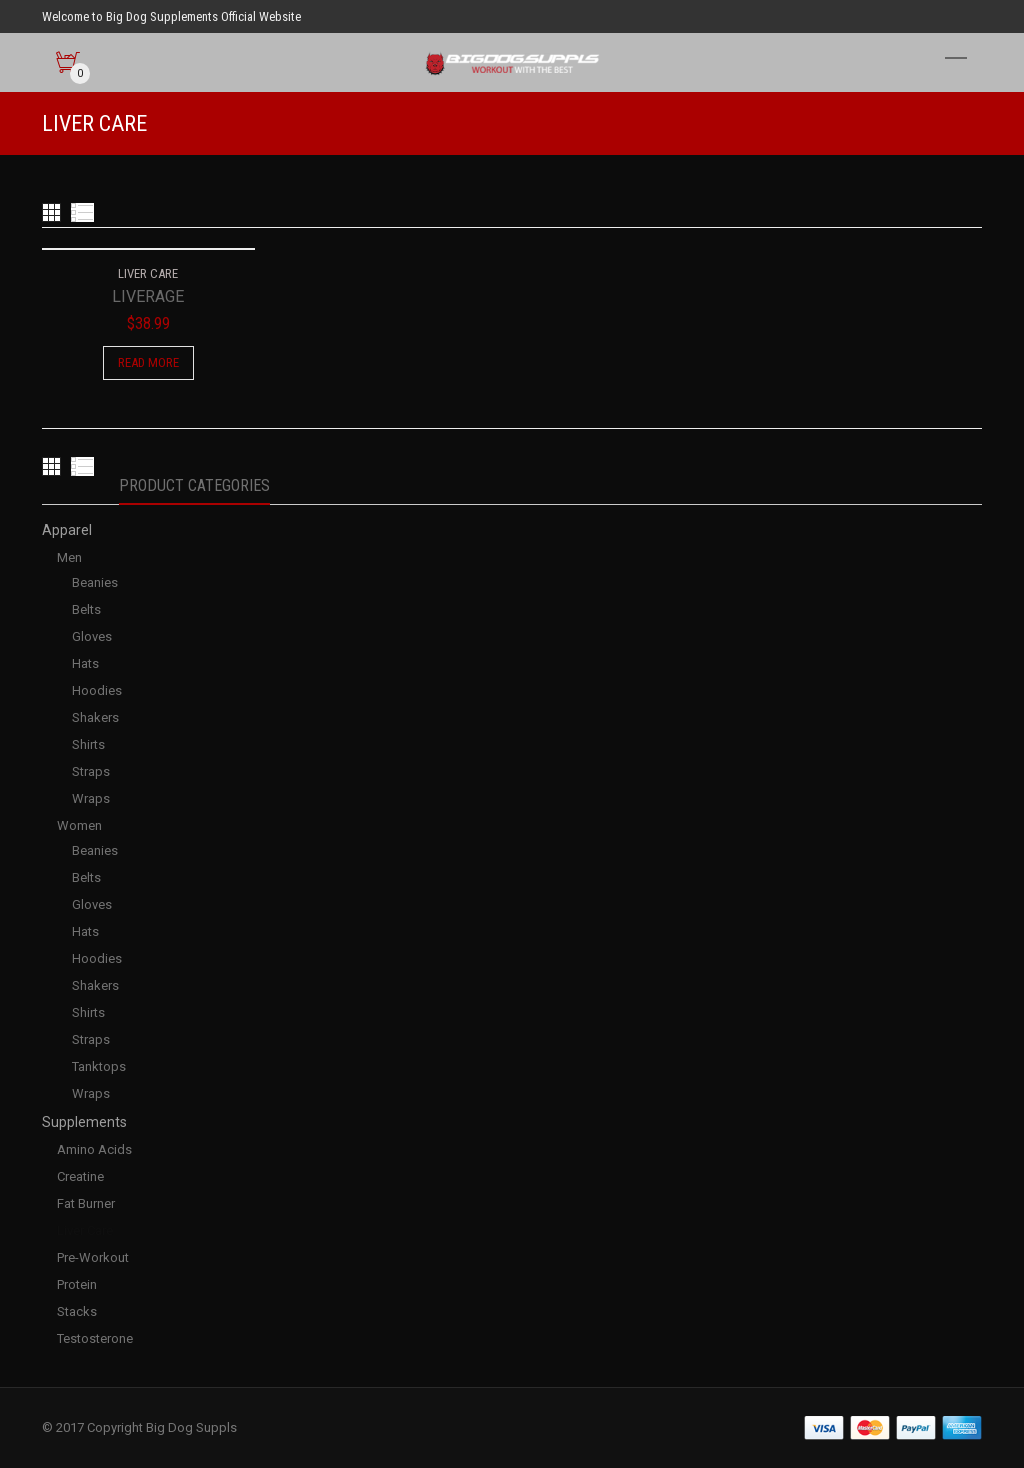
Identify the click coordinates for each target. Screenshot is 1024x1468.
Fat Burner (86, 1203)
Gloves (92, 636)
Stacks (77, 1311)
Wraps (91, 798)
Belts (86, 609)
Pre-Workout (93, 1257)
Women (79, 825)
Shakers (95, 717)
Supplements (84, 1122)
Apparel (67, 530)
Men (69, 557)
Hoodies (97, 690)
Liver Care (85, 1230)
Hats (85, 663)
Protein (77, 1284)
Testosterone (95, 1338)
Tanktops (99, 1066)
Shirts (88, 744)
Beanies (95, 582)
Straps (91, 771)
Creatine (80, 1176)
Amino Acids (94, 1149)
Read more (148, 362)
